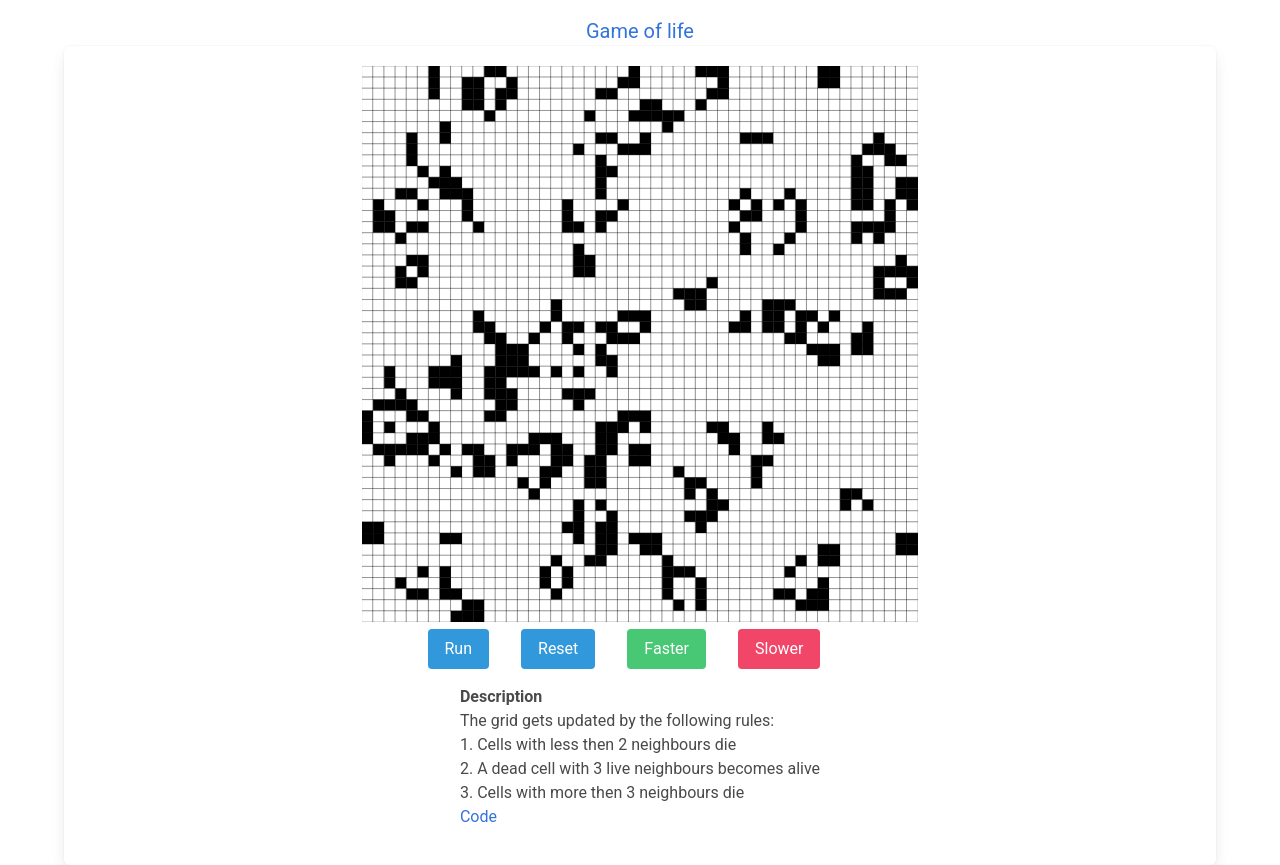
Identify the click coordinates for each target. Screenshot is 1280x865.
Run (459, 648)
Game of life (640, 31)
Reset (558, 648)
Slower (779, 648)
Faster (666, 648)
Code (478, 816)
